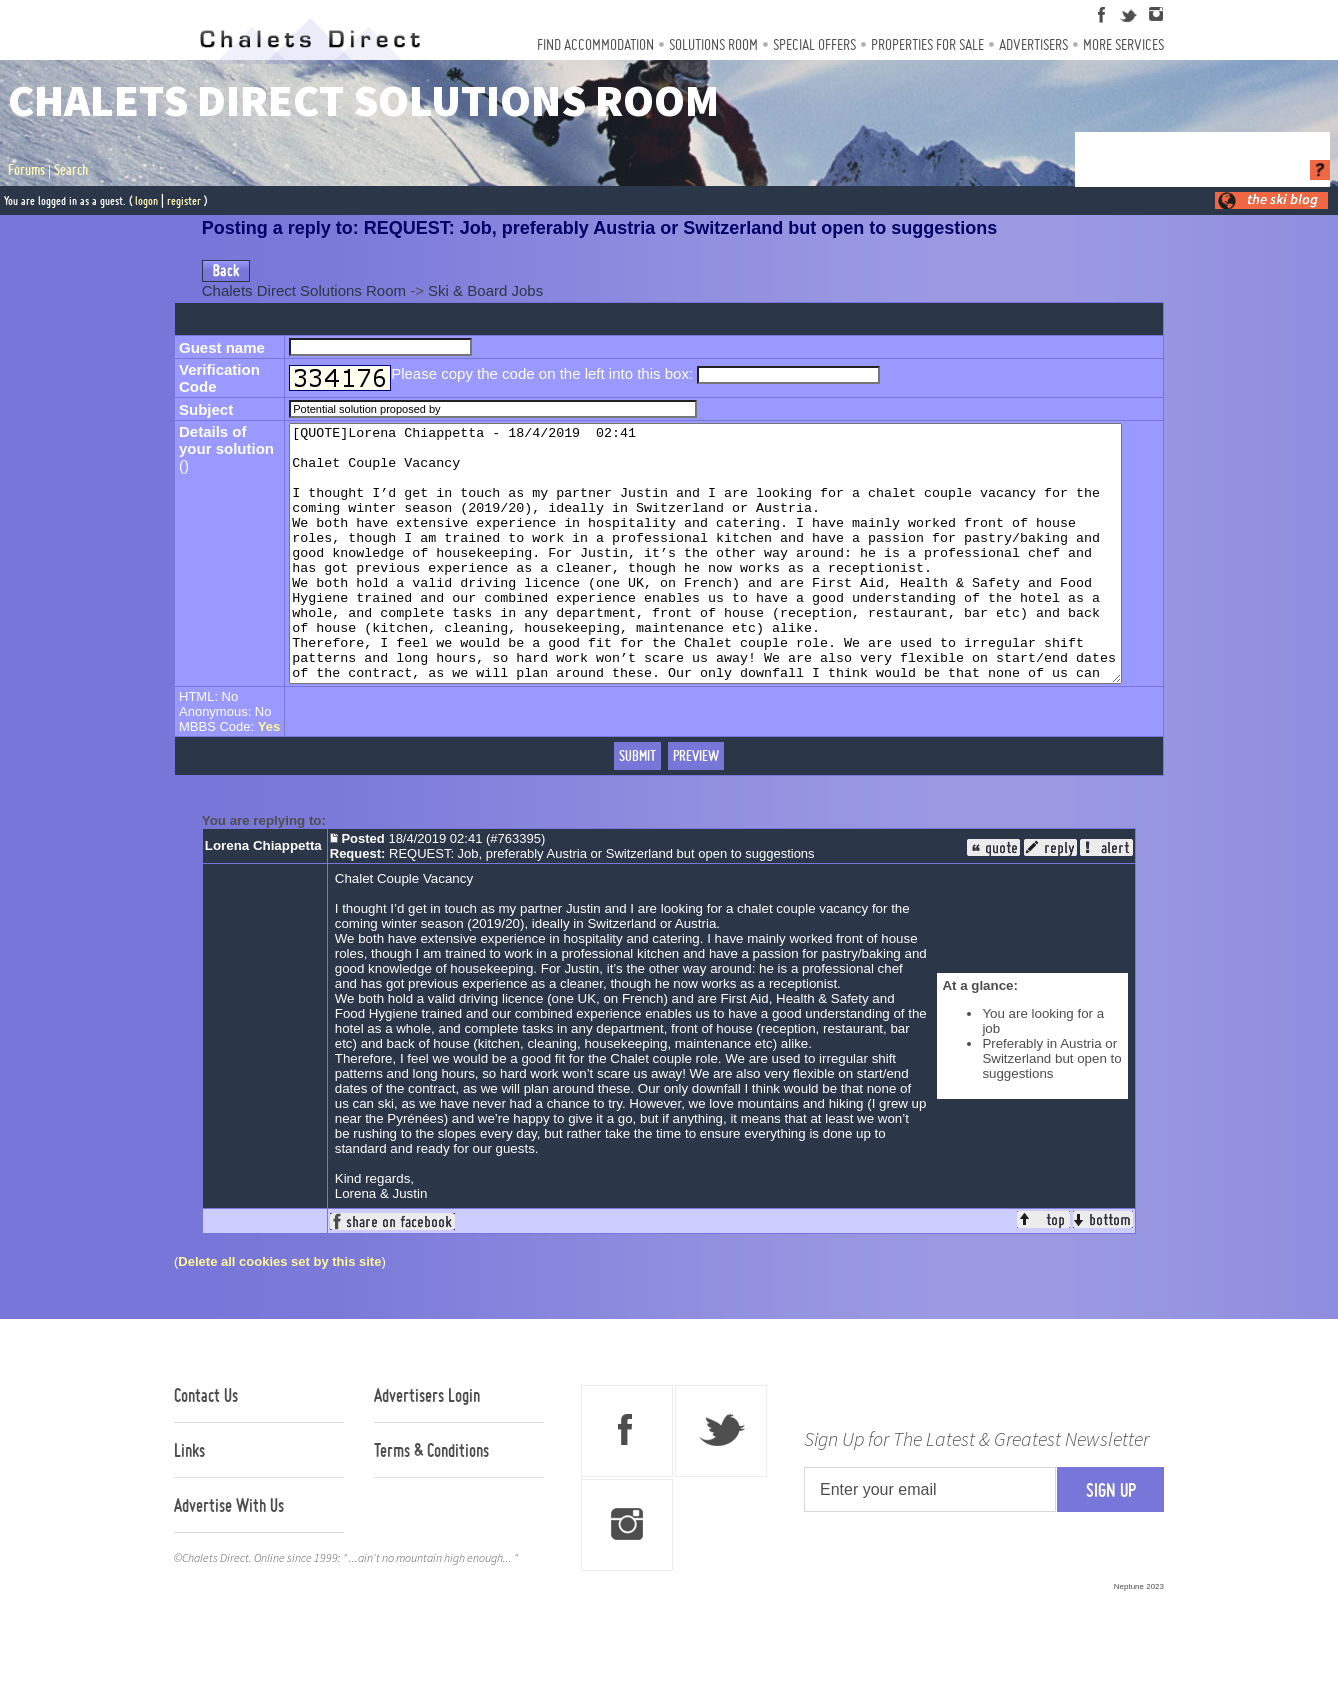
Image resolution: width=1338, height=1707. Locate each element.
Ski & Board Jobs (485, 290)
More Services (1123, 44)
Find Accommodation (595, 44)
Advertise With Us (229, 1556)
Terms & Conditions (431, 1501)
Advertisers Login (427, 1446)
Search (71, 170)
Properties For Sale (927, 44)
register (184, 200)
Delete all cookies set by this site (279, 1312)
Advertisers (1033, 44)
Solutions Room (713, 44)
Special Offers (814, 44)
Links (189, 1501)
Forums (26, 170)
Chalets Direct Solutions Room (304, 290)
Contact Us (206, 1446)
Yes (269, 777)
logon (146, 200)
